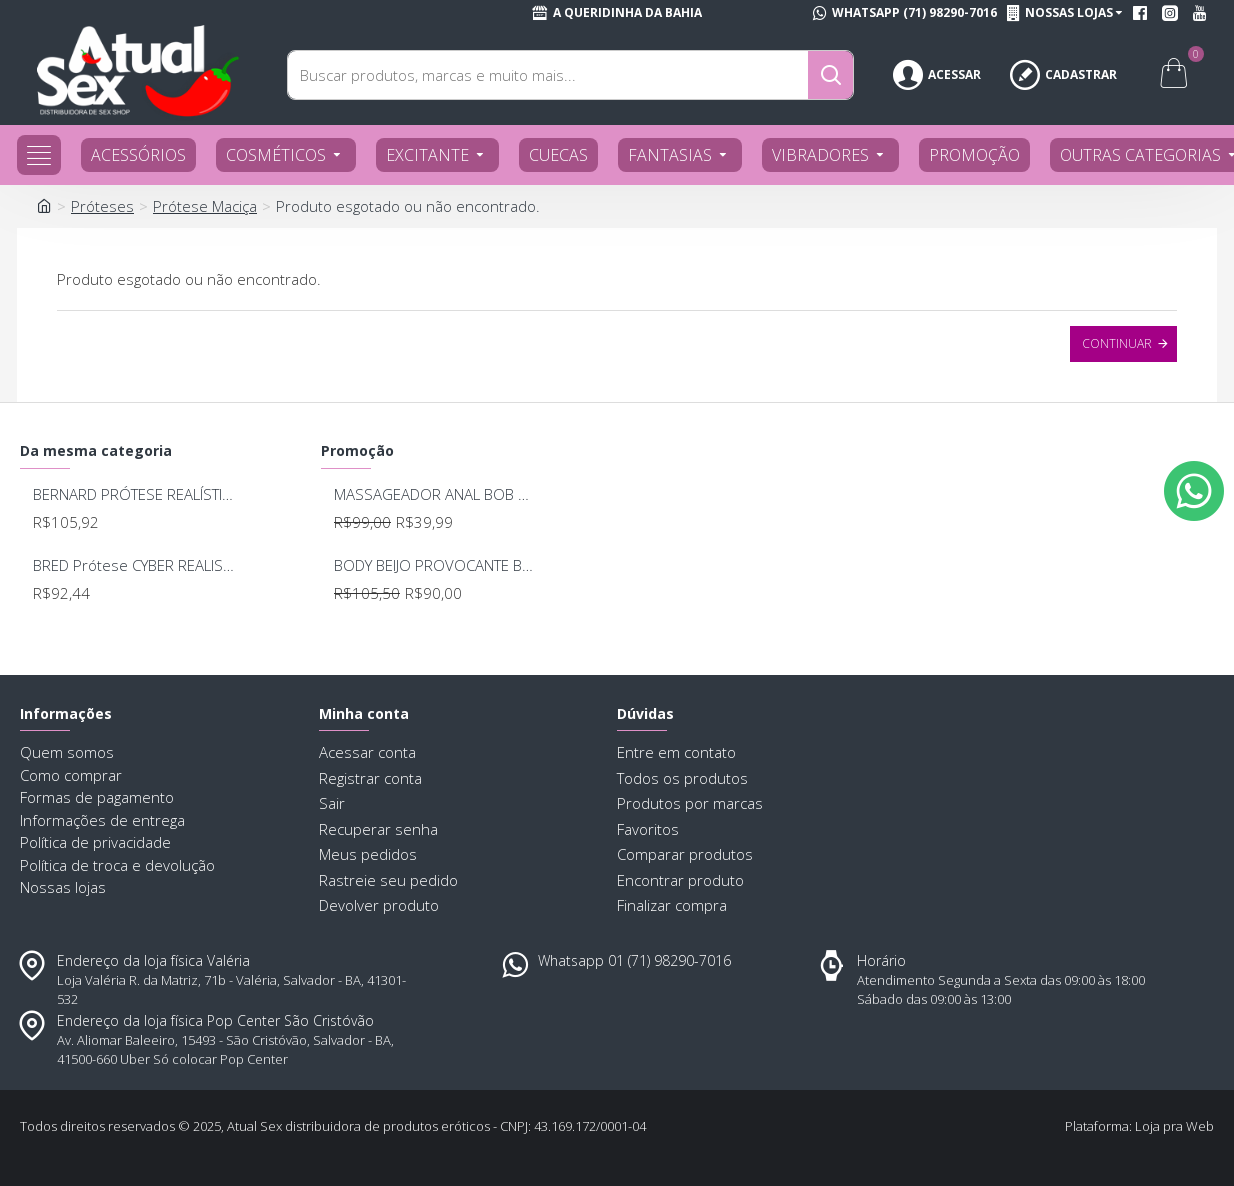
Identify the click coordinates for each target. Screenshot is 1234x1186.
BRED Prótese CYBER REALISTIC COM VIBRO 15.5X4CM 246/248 (134, 565)
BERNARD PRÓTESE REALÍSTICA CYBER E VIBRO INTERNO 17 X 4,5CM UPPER (134, 494)
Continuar (1117, 343)
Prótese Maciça (205, 206)
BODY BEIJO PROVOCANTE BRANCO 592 (435, 565)
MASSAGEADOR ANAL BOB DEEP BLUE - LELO (435, 494)
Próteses (102, 206)
